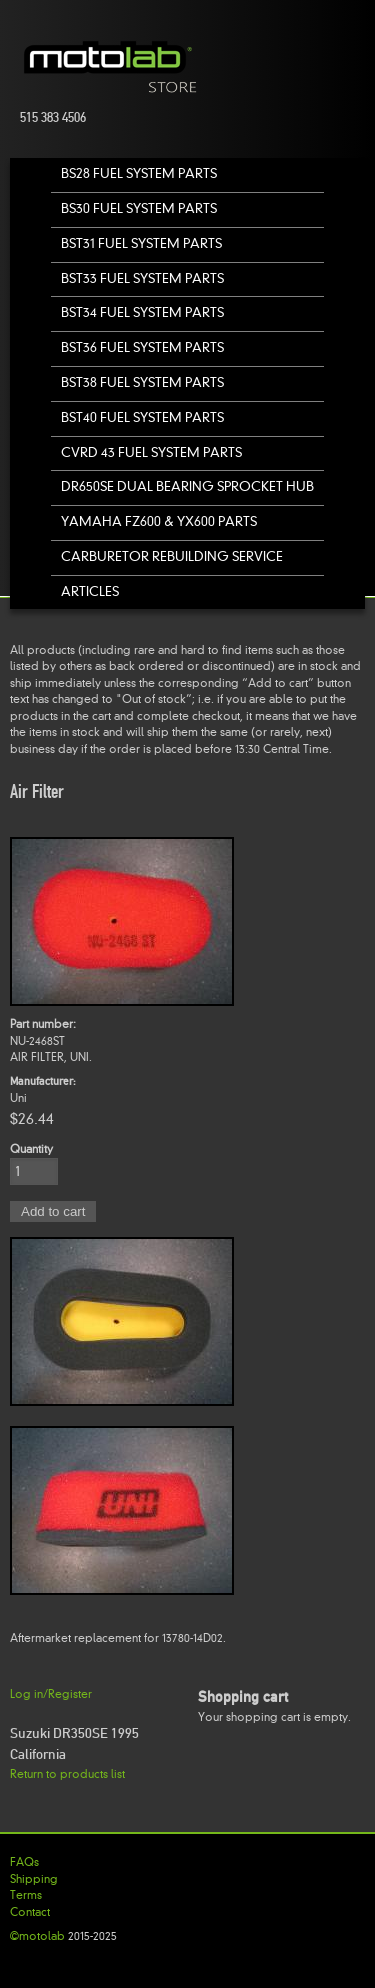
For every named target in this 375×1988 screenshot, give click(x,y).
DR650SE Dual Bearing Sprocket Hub (187, 486)
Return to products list (67, 1774)
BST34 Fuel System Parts (142, 312)
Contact (30, 1912)
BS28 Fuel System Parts (139, 173)
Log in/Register (51, 1694)
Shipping (34, 1879)
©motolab (37, 1936)
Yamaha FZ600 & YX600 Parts (159, 521)
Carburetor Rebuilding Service (172, 556)
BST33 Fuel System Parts (142, 278)
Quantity (31, 1149)
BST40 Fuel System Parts (142, 417)
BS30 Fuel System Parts (139, 208)
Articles (90, 591)
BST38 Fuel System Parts (142, 382)
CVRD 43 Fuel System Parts (151, 452)
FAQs (24, 1862)
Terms (26, 1895)
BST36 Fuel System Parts (142, 347)
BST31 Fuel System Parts (141, 243)
